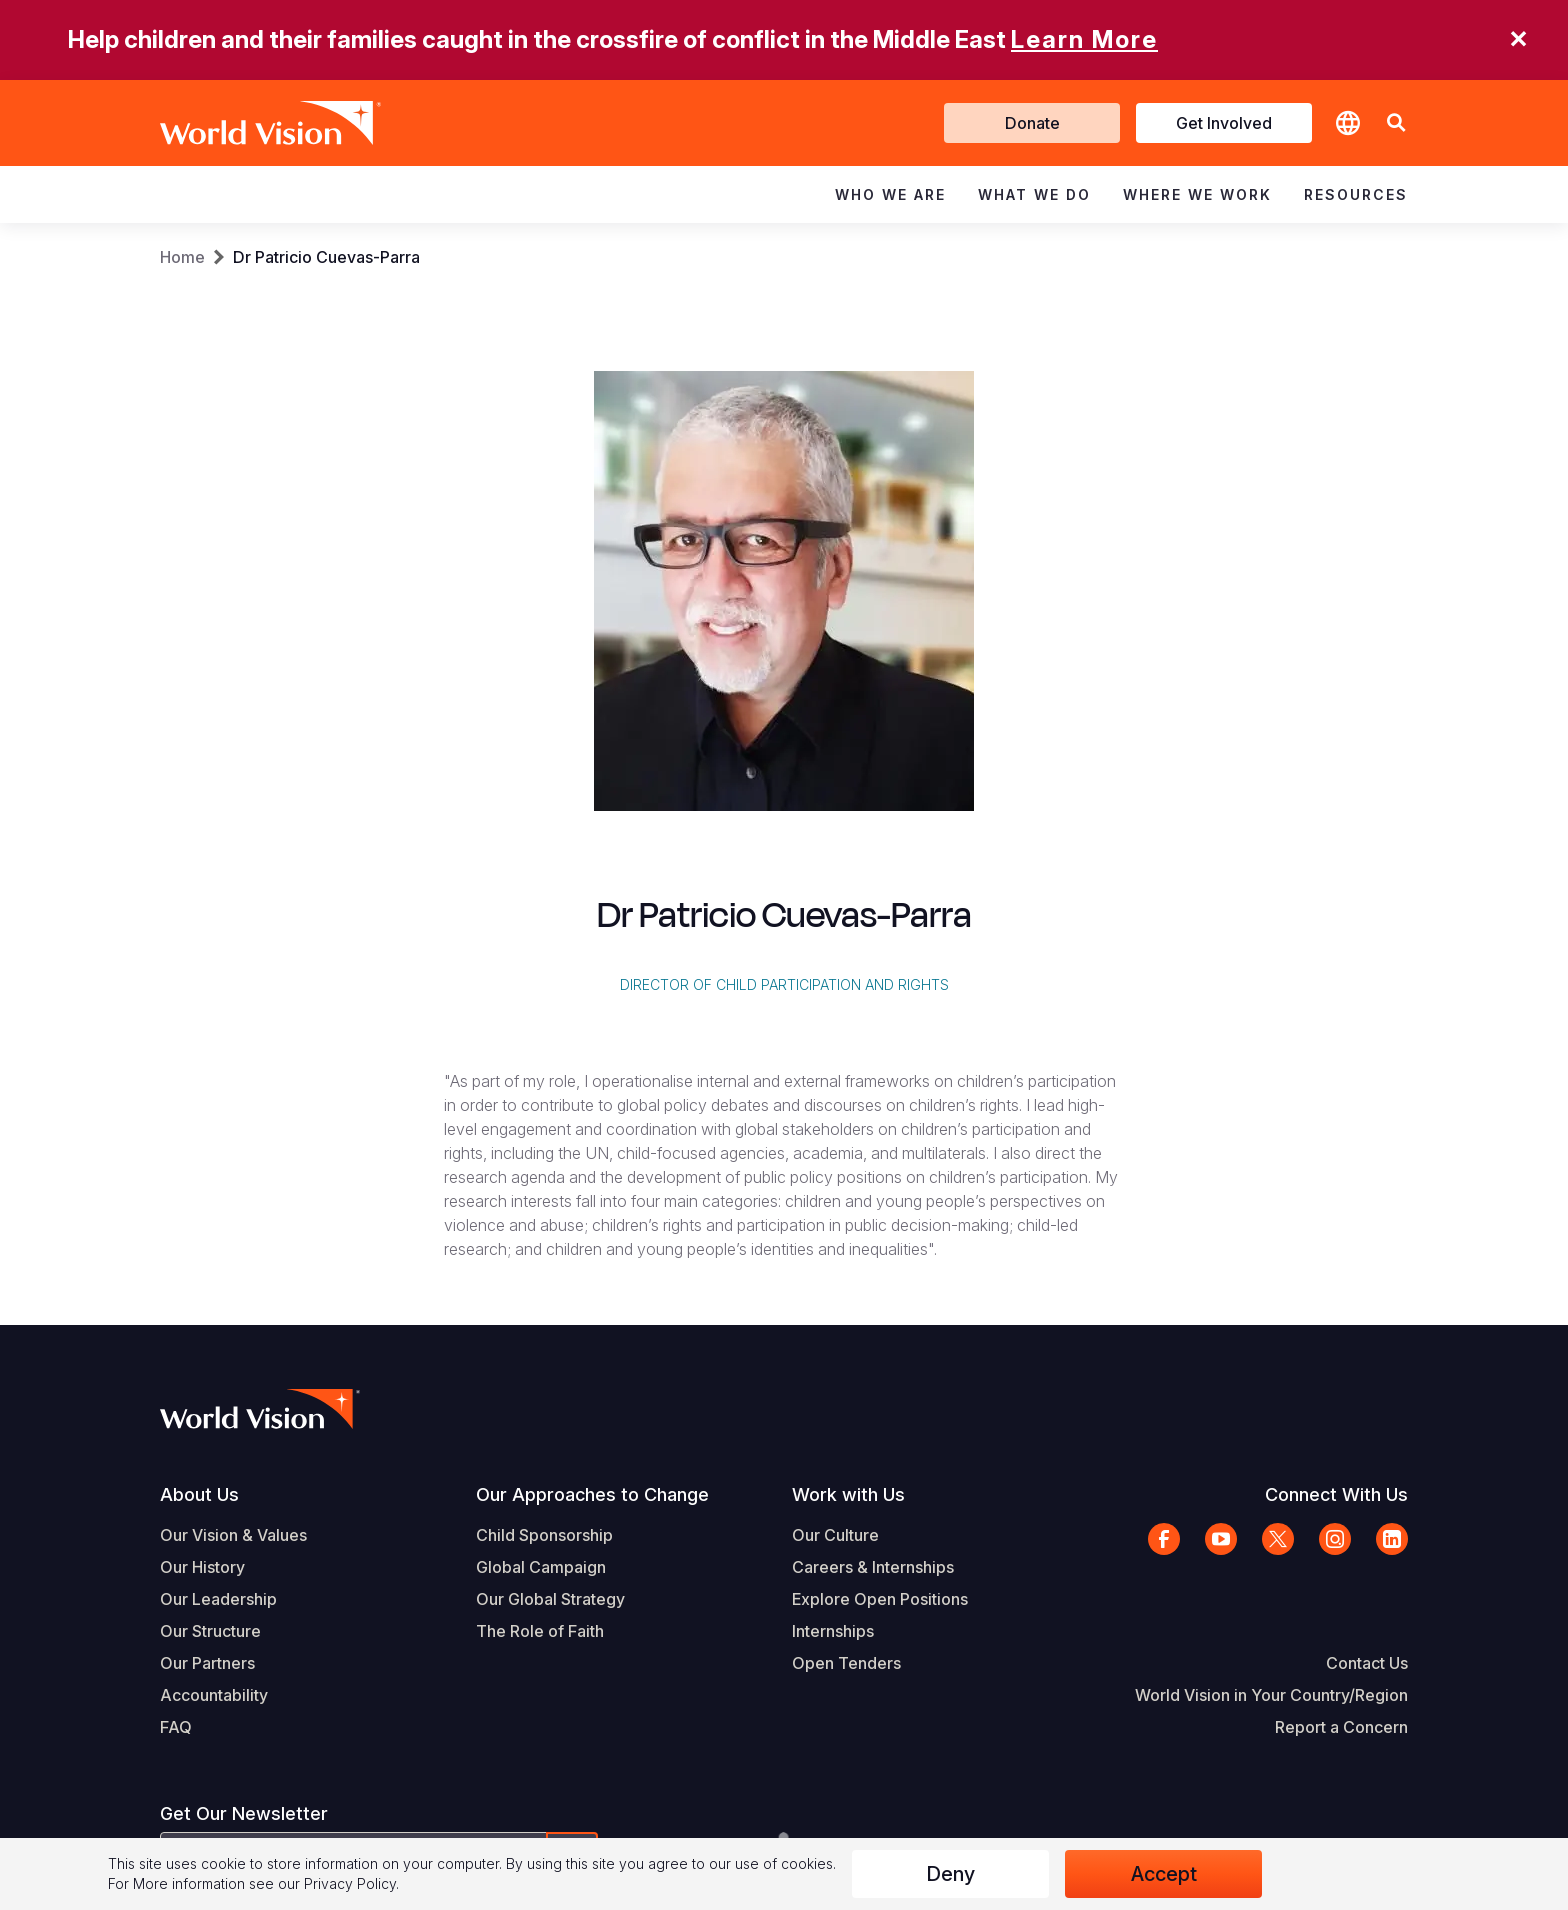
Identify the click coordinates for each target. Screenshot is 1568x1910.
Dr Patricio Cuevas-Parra (326, 257)
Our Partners (207, 1663)
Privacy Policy (350, 1883)
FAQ (176, 1727)
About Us (199, 1494)
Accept (1164, 1874)
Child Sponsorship (544, 1535)
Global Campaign (541, 1567)
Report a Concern (1341, 1727)
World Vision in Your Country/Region (1271, 1695)
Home (182, 257)
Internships (833, 1631)
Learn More (1084, 39)
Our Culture (835, 1535)
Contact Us (1367, 1663)
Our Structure (210, 1631)
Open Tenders (846, 1663)
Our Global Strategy (550, 1599)
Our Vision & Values (233, 1535)
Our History (202, 1567)
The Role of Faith (540, 1631)
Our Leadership (218, 1599)
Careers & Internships (873, 1567)
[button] (1396, 123)
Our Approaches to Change (592, 1494)
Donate (1032, 123)
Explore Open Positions (880, 1599)
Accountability (214, 1695)
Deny (950, 1874)
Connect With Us (1336, 1494)
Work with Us (848, 1494)
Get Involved (1224, 123)
